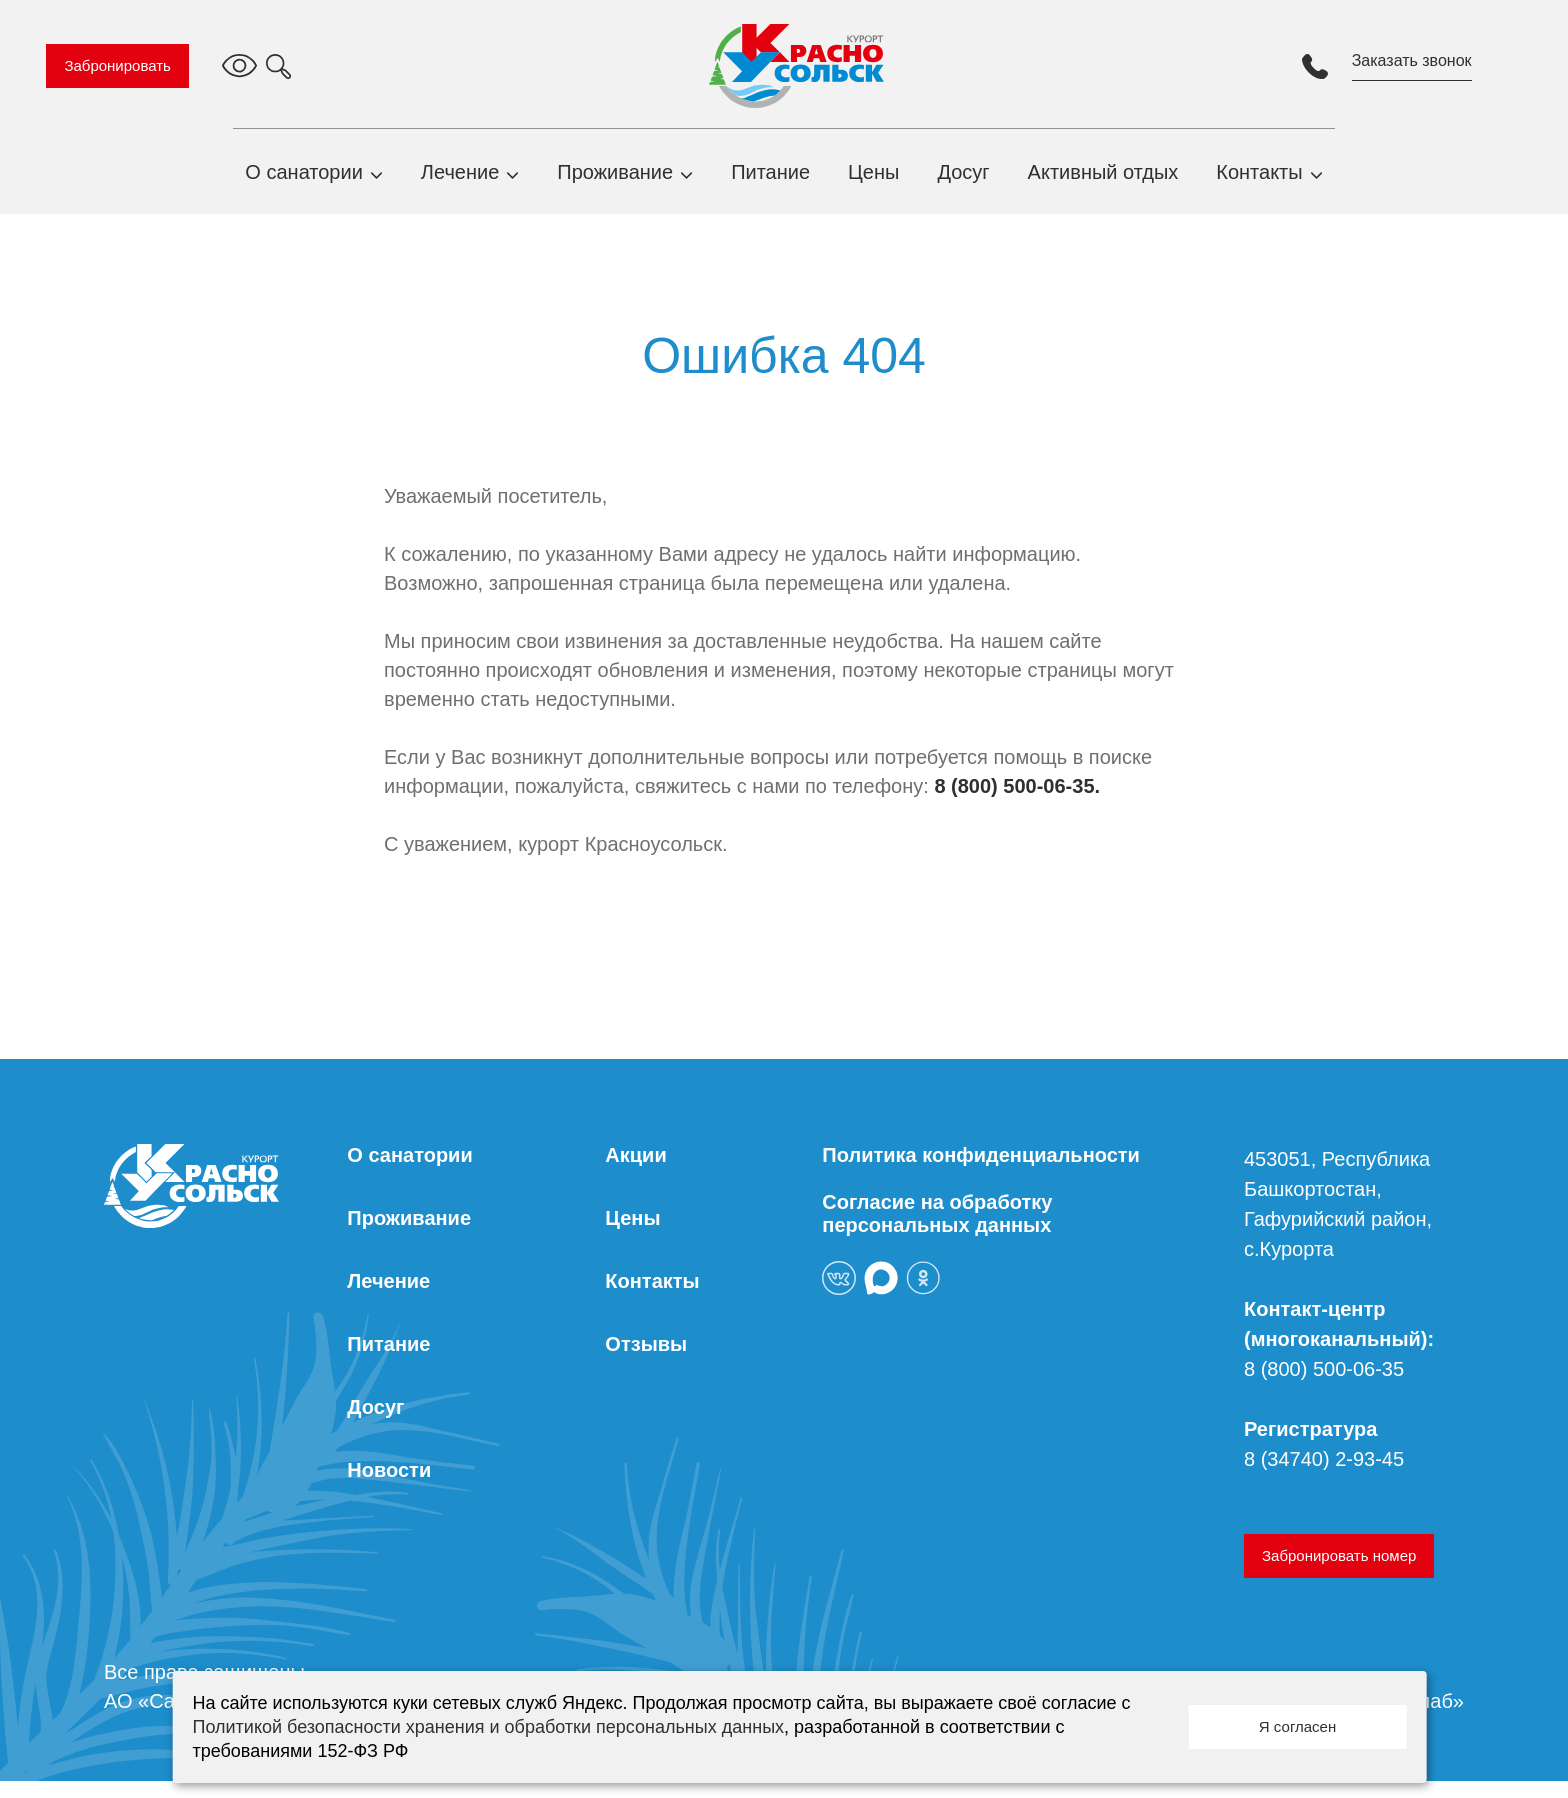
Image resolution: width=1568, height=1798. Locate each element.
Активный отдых (1103, 180)
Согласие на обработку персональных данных (937, 1230)
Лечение (460, 180)
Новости (389, 1487)
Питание (770, 180)
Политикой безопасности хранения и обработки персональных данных (488, 1727)
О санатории (304, 180)
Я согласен (1297, 1726)
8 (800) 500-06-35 (1324, 1386)
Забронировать (131, 65)
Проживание (615, 180)
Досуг (963, 180)
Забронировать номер (1339, 1572)
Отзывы (646, 1361)
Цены (873, 180)
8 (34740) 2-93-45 (1324, 1476)
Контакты (1259, 180)
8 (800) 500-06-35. (1017, 803)
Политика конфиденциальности (981, 1172)
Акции (635, 1172)
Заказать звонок (1398, 60)
